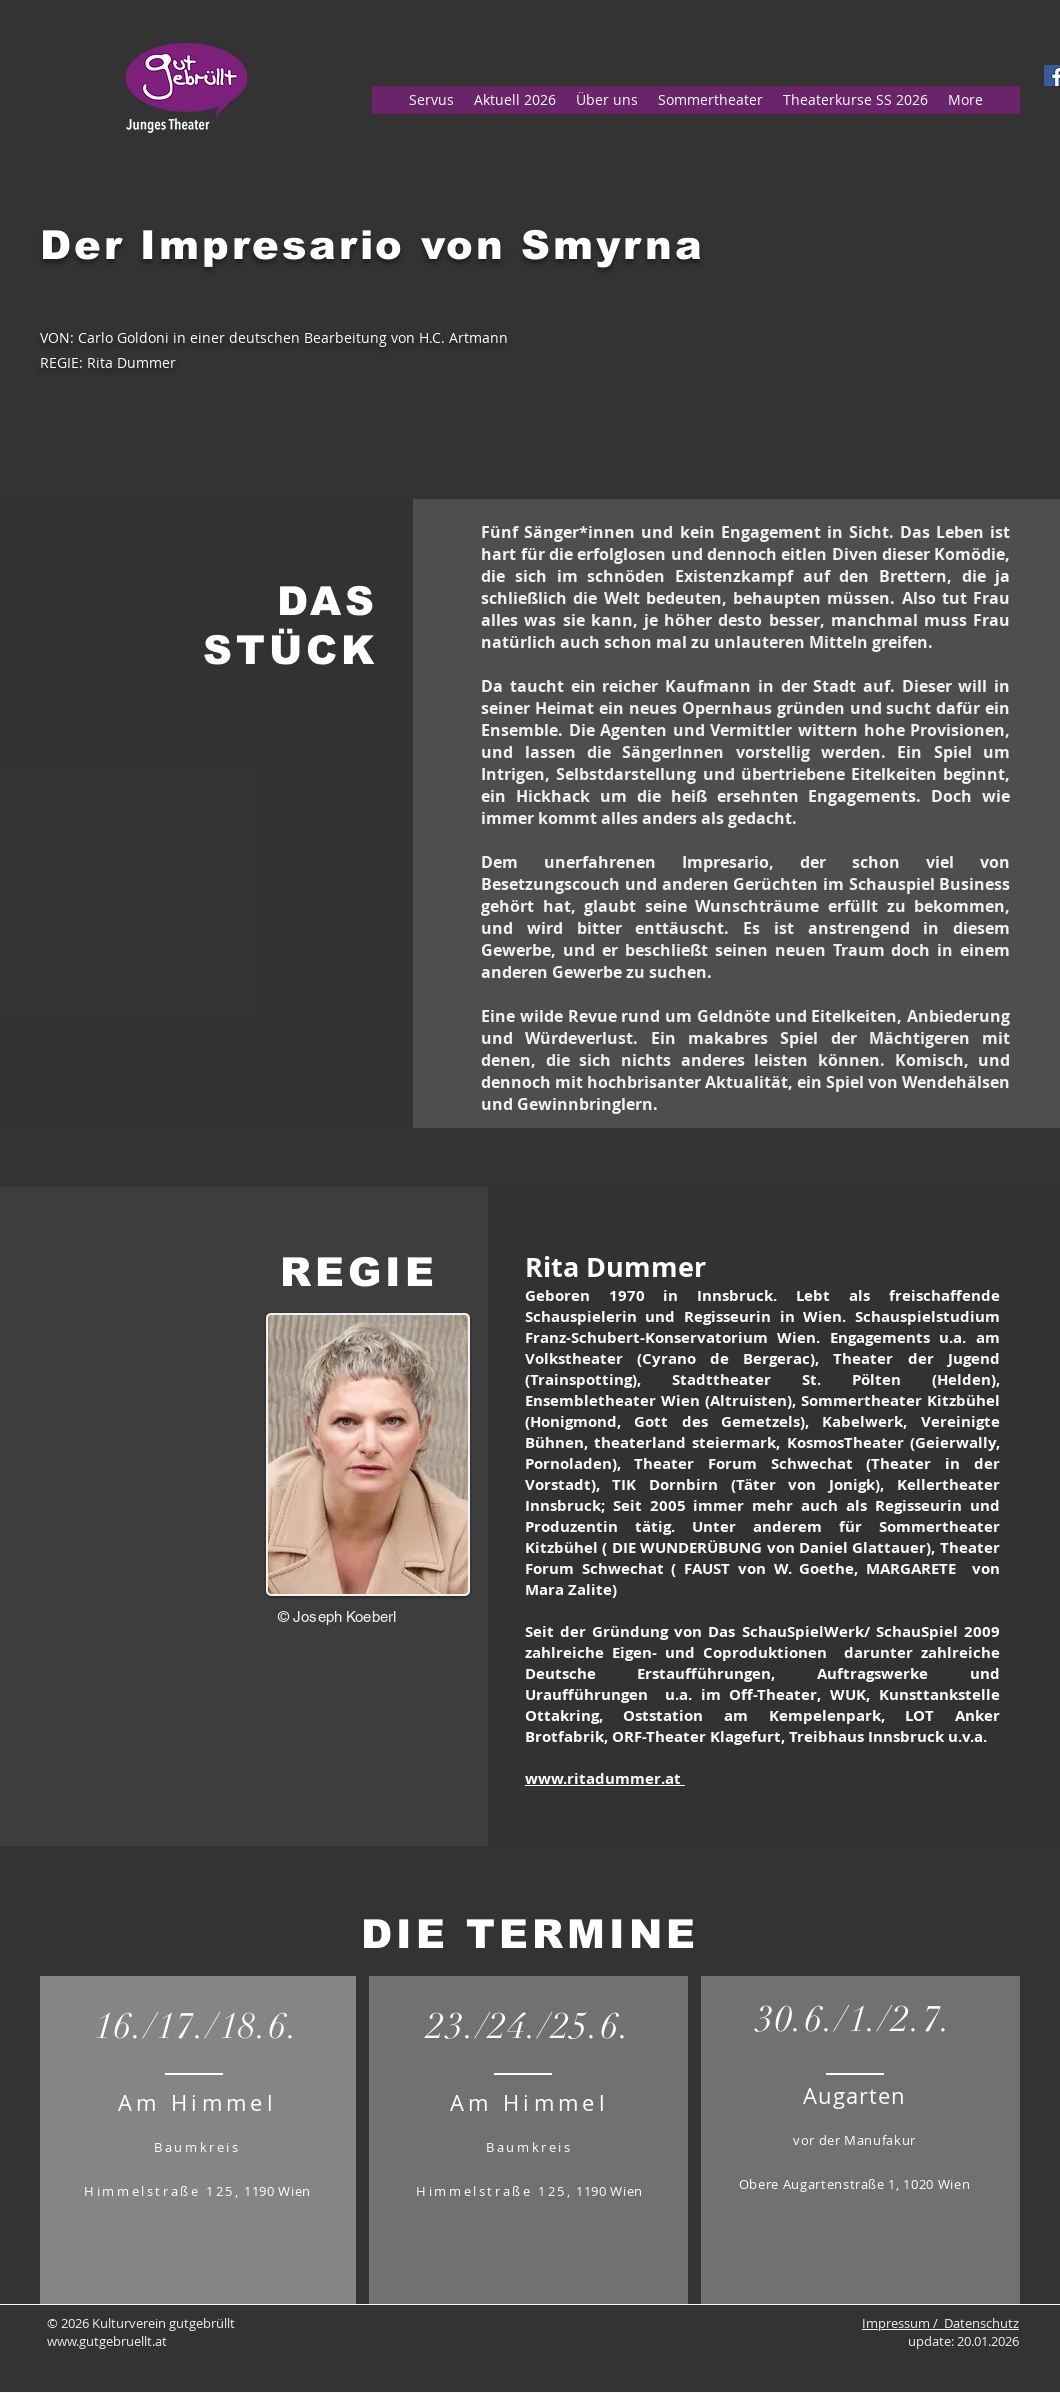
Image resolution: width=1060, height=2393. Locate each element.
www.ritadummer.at (605, 1778)
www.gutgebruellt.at (107, 2341)
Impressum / (903, 2323)
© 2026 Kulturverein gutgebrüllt (141, 2323)
